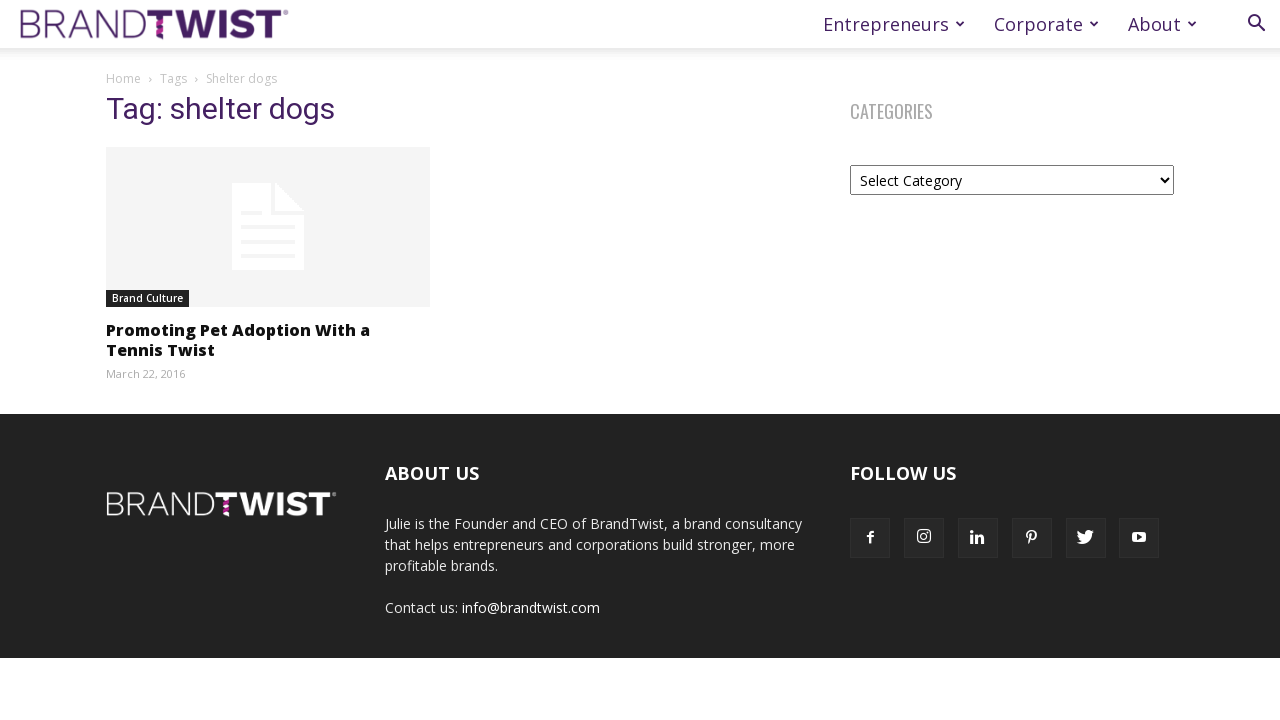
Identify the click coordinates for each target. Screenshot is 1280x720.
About (1162, 24)
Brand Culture (147, 298)
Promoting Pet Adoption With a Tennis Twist (238, 340)
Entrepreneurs (894, 24)
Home (123, 78)
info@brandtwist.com (531, 607)
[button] (1256, 25)
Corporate (1046, 24)
